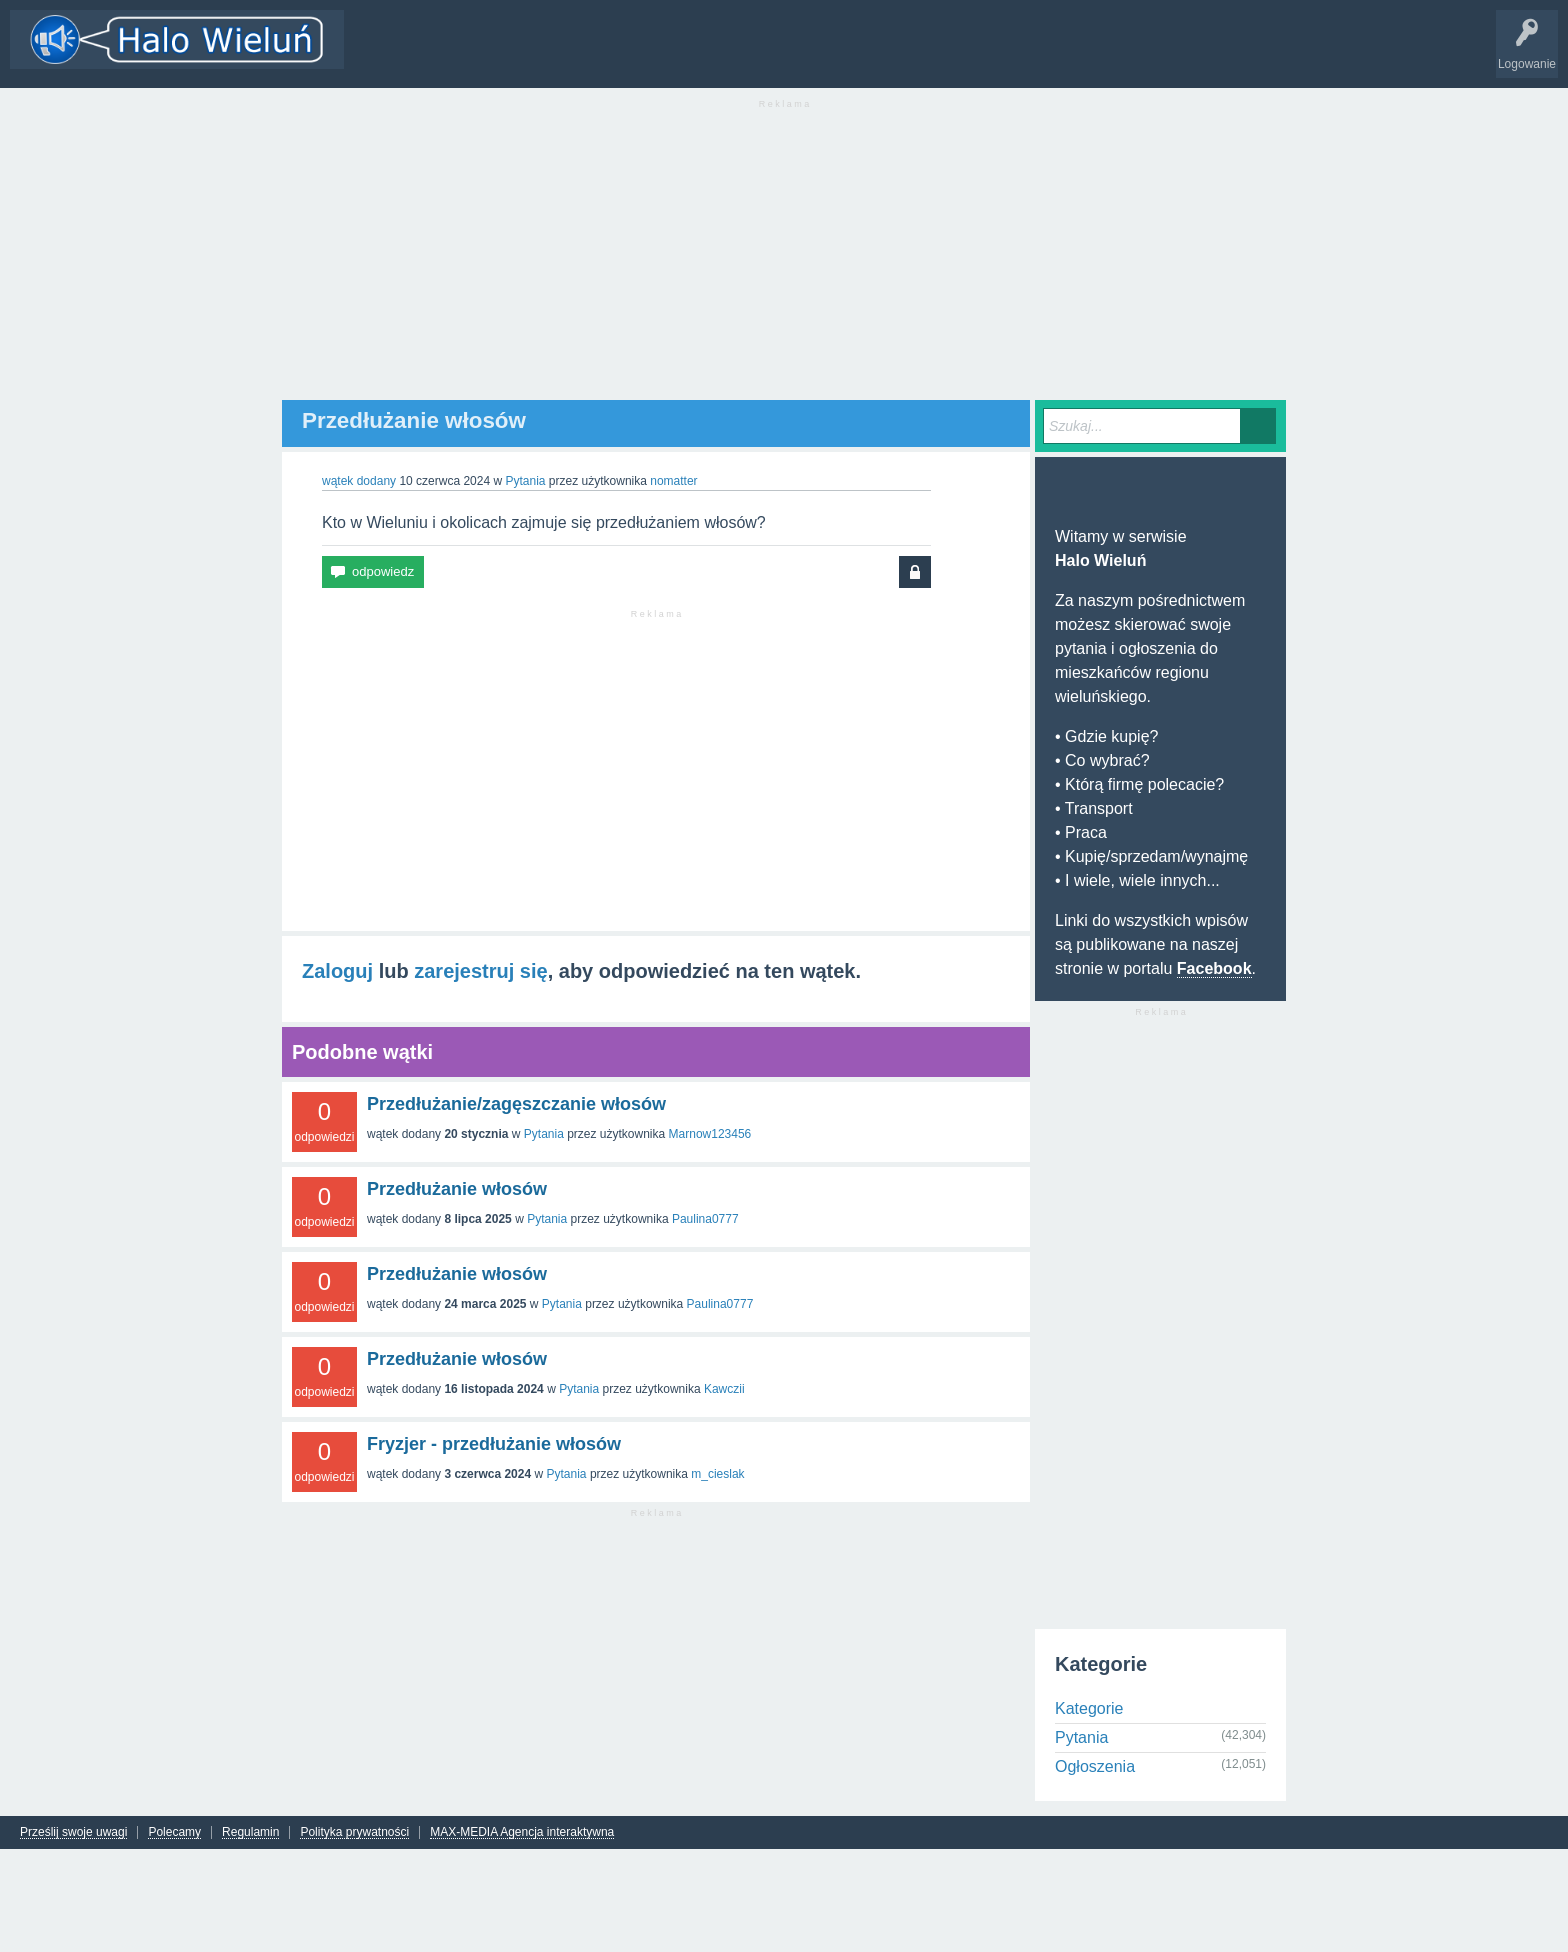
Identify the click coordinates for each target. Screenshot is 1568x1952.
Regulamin (250, 1832)
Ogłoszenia (1095, 1766)
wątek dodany (359, 481)
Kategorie (513, 54)
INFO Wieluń (770, 54)
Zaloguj (337, 971)
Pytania (525, 481)
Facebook (1214, 968)
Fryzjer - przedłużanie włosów (494, 1444)
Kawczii (724, 1389)
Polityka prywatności (354, 1832)
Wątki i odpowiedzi (413, 54)
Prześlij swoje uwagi (73, 1832)
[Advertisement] (784, 260)
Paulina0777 (705, 1219)
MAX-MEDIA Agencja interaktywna (522, 1832)
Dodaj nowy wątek (612, 54)
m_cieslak (717, 1474)
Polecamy (174, 1832)
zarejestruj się (480, 971)
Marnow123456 (710, 1134)
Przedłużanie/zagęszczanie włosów (516, 1104)
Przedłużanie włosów (457, 1189)
